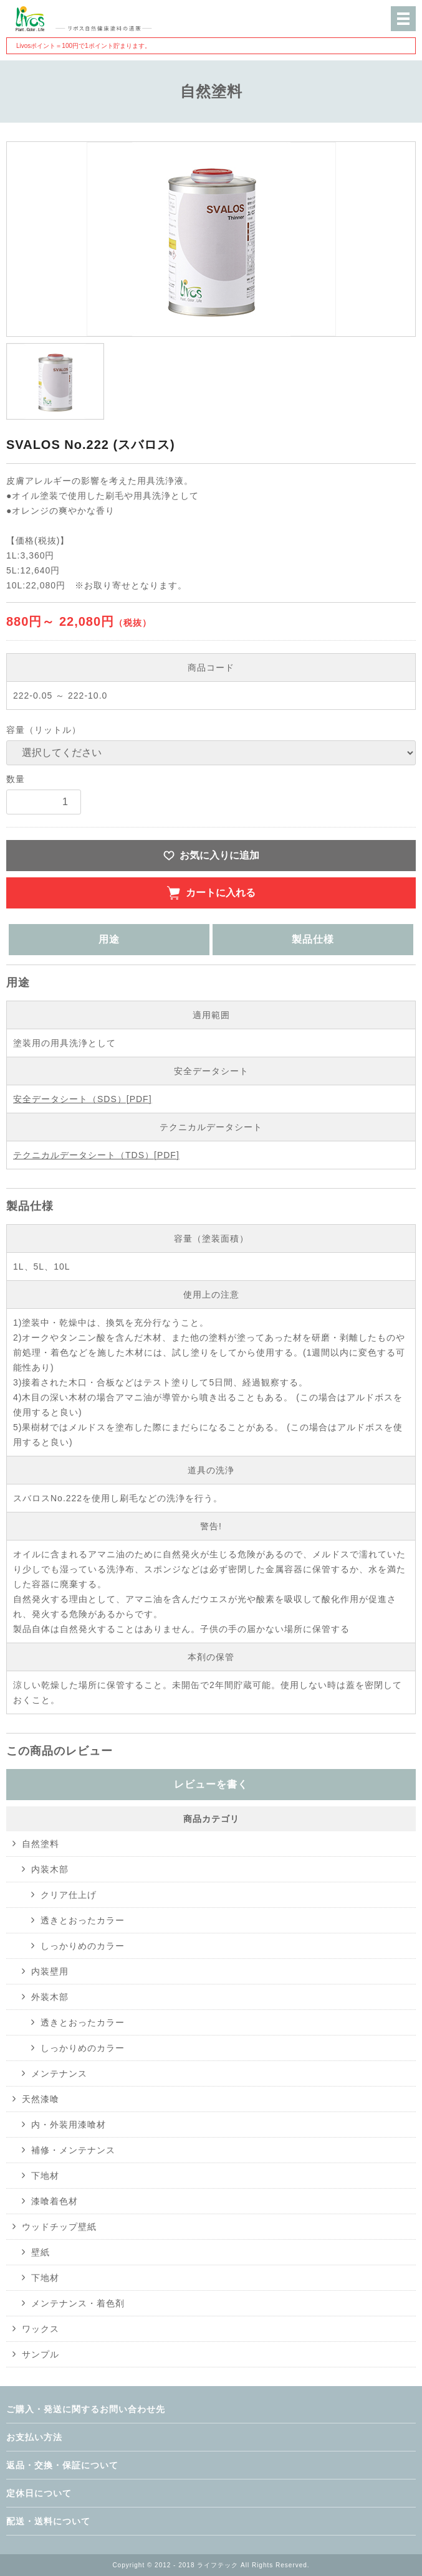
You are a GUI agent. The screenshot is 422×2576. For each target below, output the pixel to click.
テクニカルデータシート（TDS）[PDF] (96, 1155)
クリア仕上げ (69, 1895)
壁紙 (40, 2252)
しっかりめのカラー (83, 1946)
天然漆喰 (40, 2099)
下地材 (45, 2176)
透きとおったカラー (83, 1920)
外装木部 (50, 1997)
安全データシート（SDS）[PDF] (82, 1099)
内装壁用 (50, 1971)
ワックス (40, 2329)
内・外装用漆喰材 (68, 2125)
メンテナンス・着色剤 (78, 2303)
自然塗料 (40, 1844)
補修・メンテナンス (73, 2150)
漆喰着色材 (54, 2201)
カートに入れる (221, 892)
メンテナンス (59, 2073)
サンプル (40, 2354)
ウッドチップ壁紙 (59, 2227)
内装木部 (50, 1869)
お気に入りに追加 (219, 855)
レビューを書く (211, 1784)
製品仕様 (313, 939)
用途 (109, 939)
